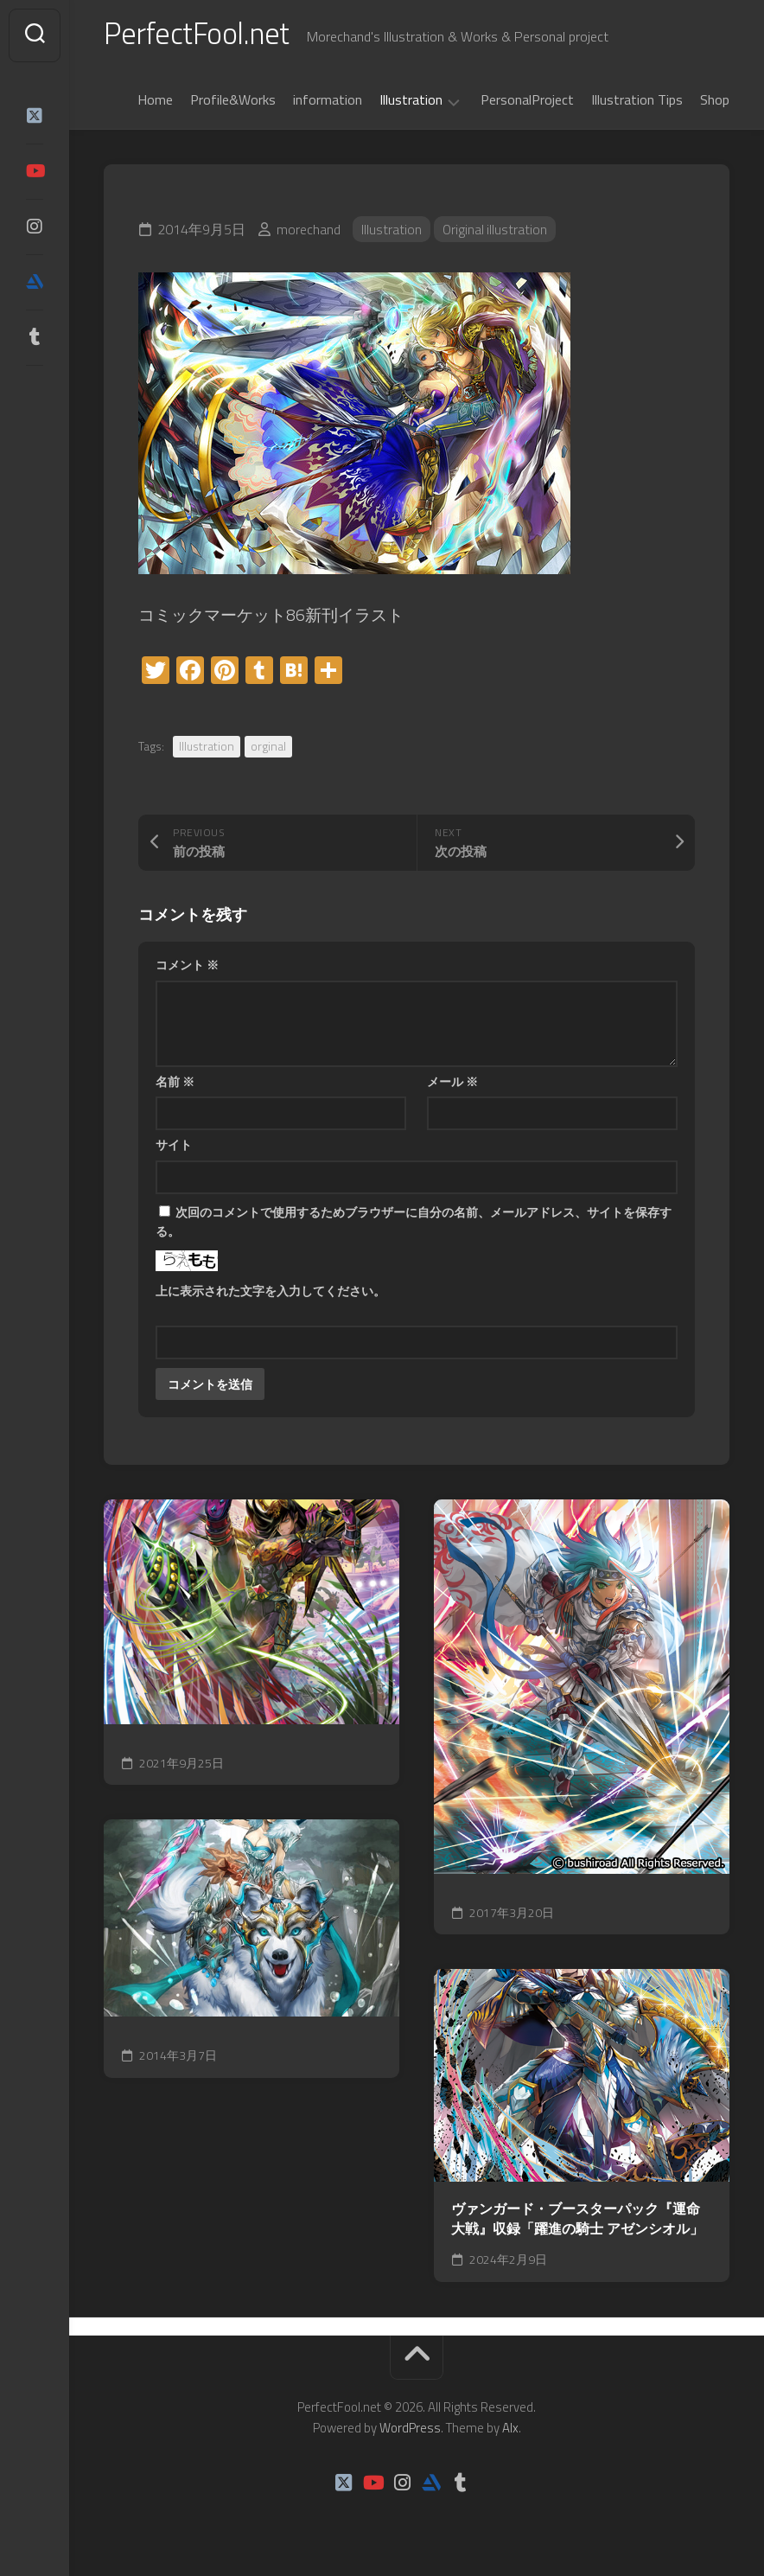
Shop (714, 103)
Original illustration (495, 232)
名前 (175, 1085)
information (327, 103)
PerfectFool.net (201, 35)
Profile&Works (233, 103)
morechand (309, 232)
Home (155, 103)
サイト (174, 1148)
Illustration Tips (637, 103)
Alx (510, 2431)
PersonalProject (527, 103)
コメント (187, 968)
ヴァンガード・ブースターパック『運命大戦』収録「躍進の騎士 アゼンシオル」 (577, 2221)
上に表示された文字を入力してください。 (270, 1294)
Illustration (410, 103)
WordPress (410, 2431)
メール (452, 1085)
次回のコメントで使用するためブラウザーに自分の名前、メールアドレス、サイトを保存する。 (414, 1225)
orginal (268, 749)
